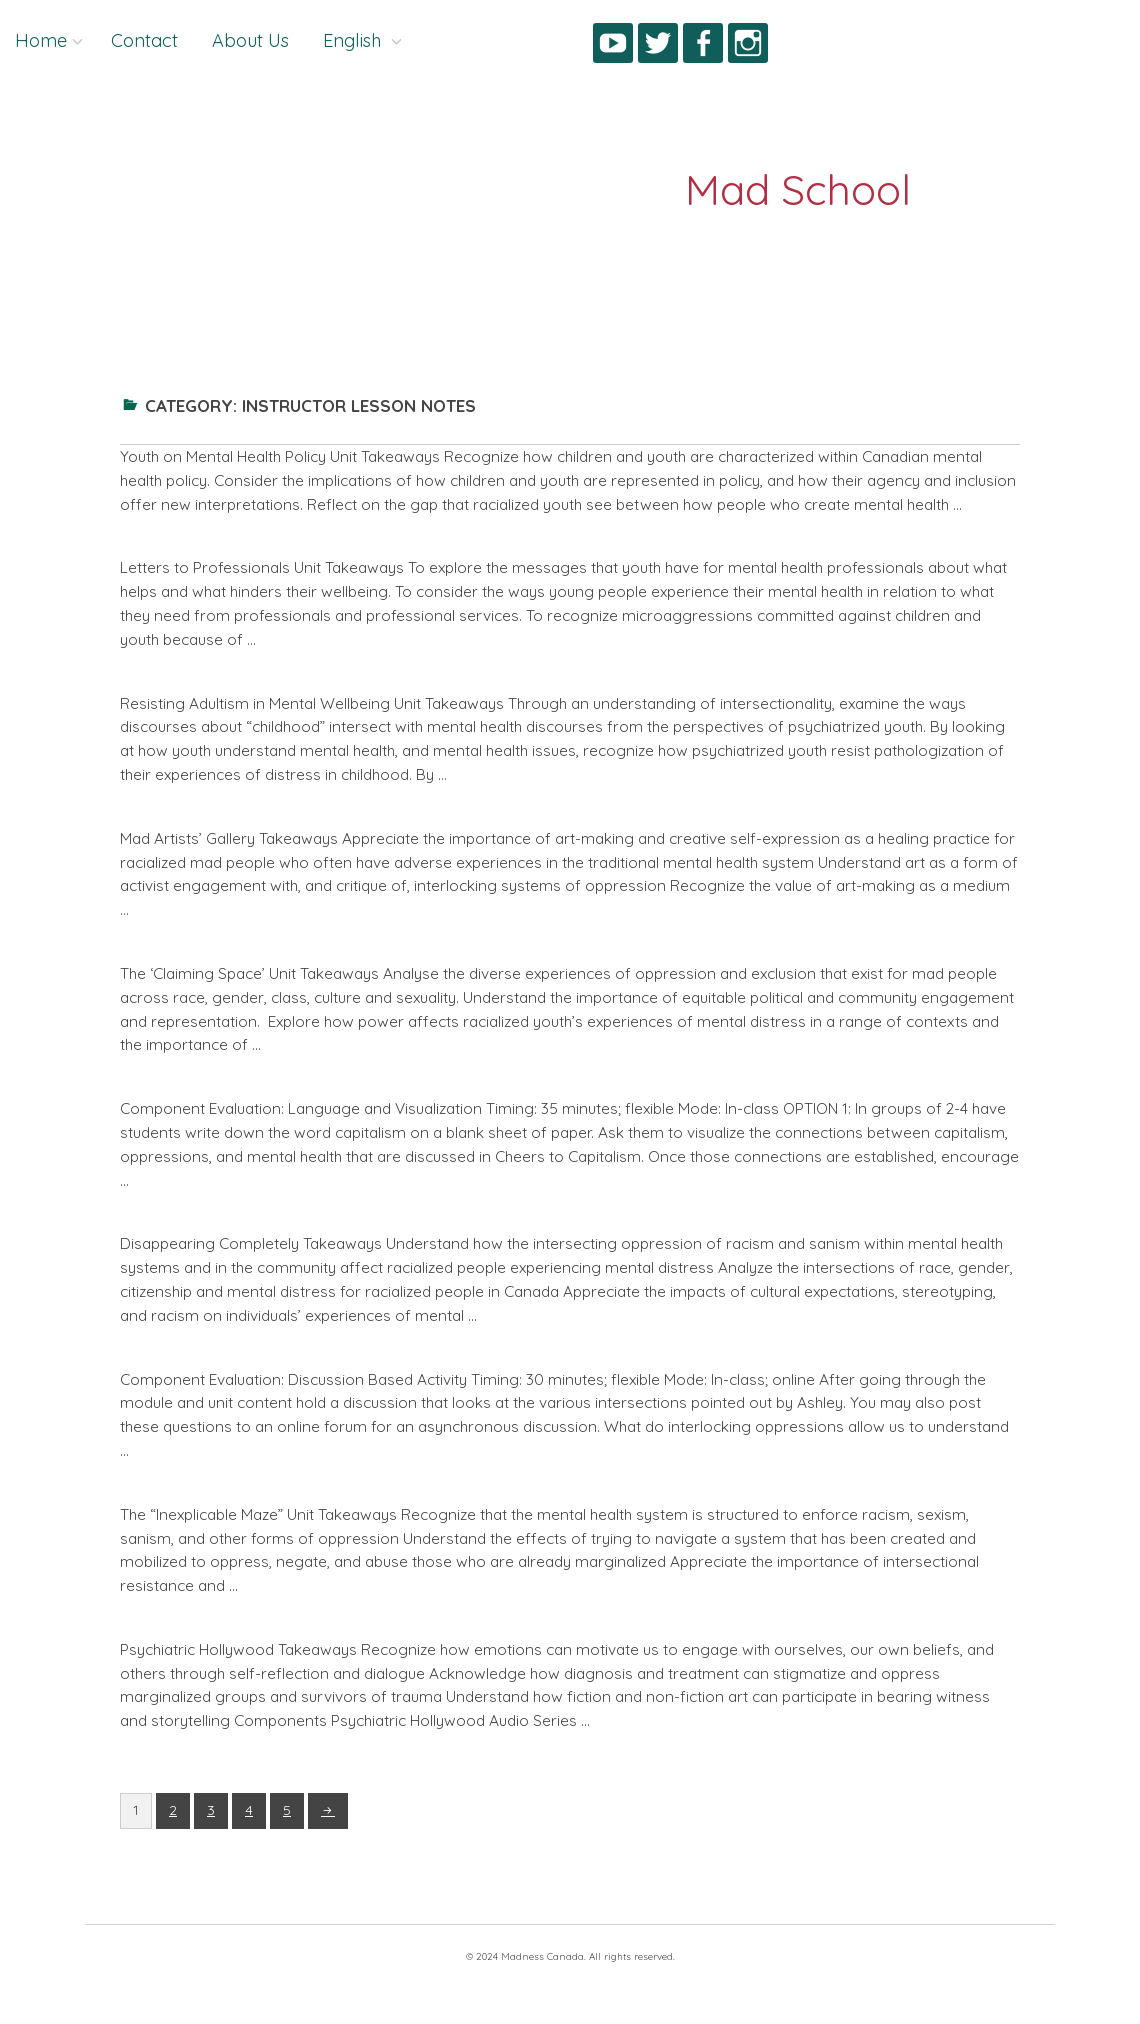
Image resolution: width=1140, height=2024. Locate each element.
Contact (144, 40)
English (354, 40)
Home (41, 40)
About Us (250, 40)
